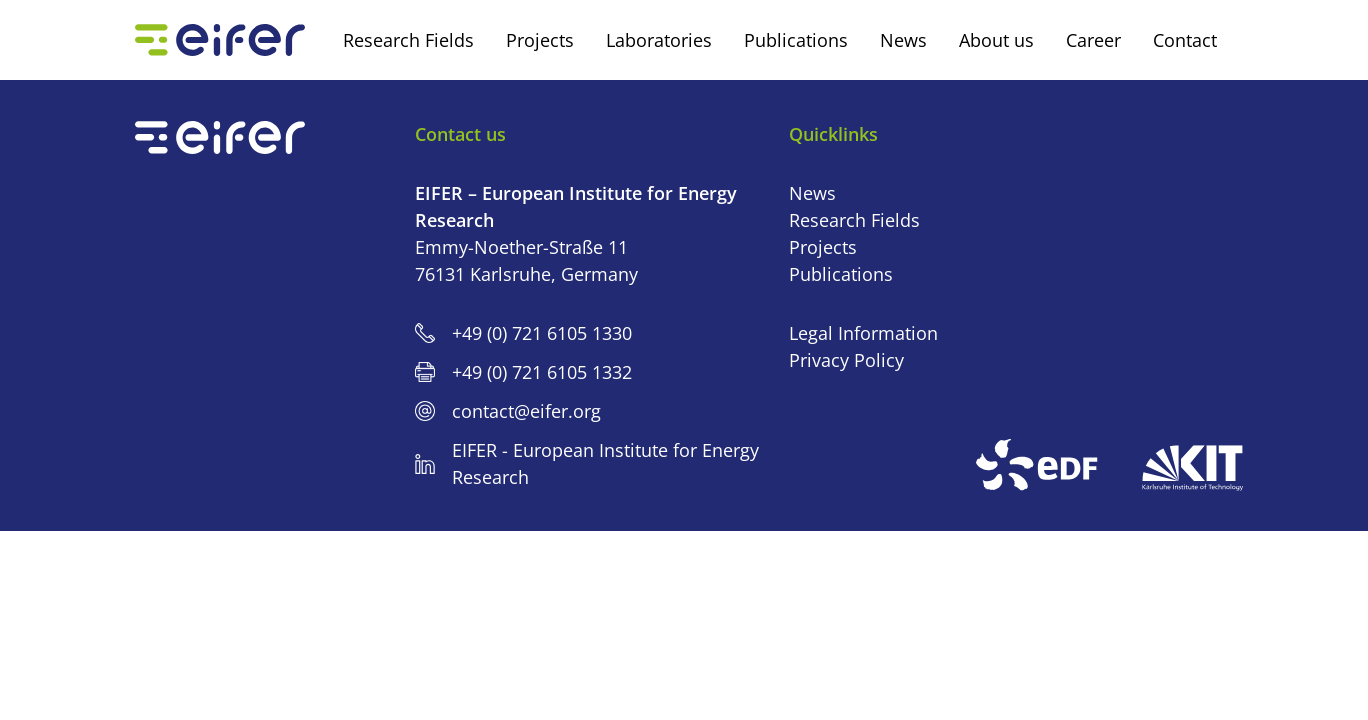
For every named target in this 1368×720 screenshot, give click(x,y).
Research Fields (854, 220)
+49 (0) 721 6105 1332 (542, 372)
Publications (841, 274)
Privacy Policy (846, 360)
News (812, 193)
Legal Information (863, 333)
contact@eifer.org (526, 411)
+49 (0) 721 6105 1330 (542, 333)
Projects (823, 247)
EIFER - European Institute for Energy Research (605, 463)
